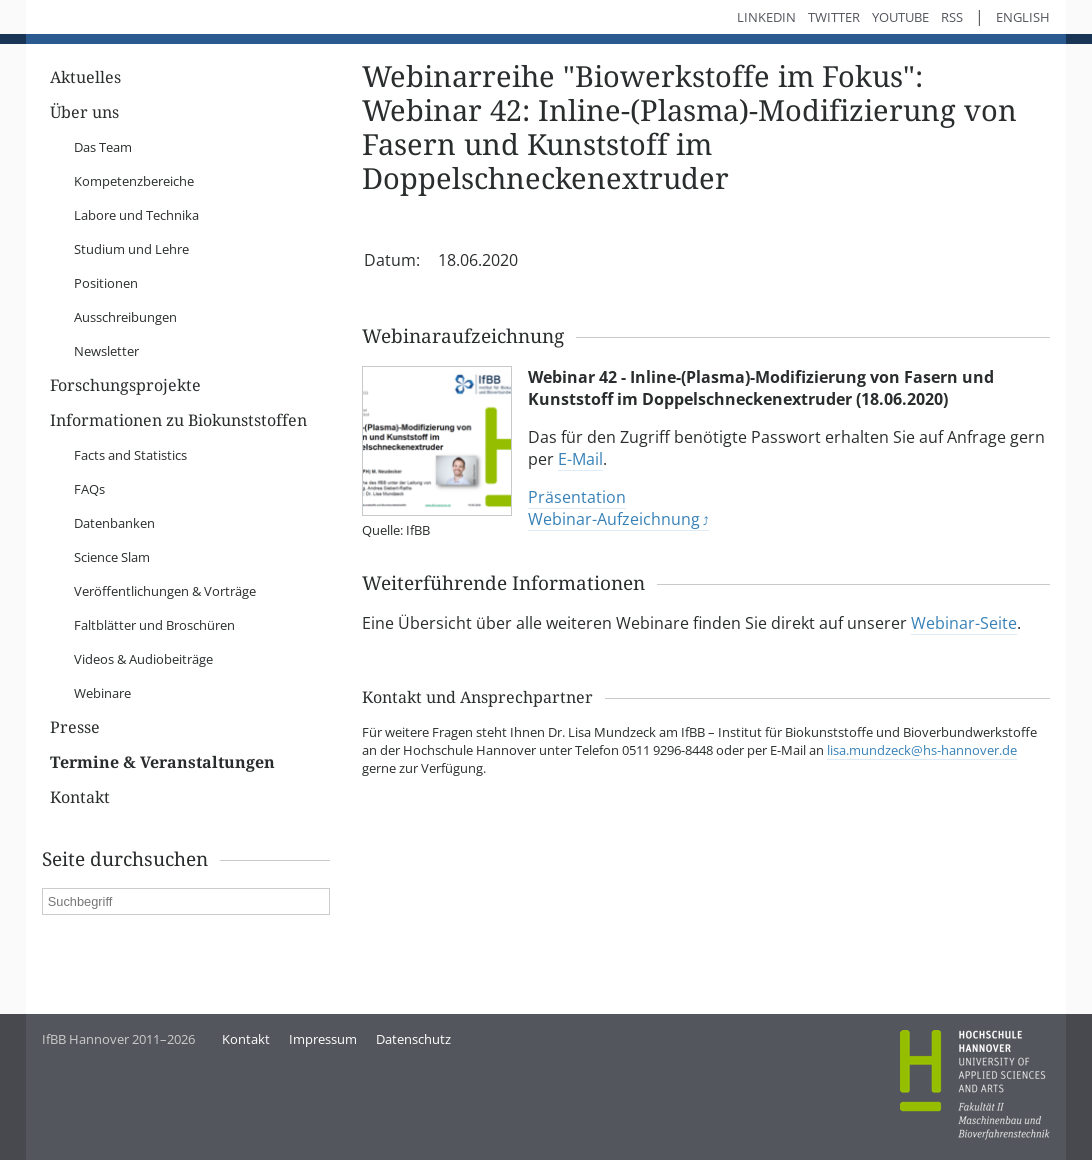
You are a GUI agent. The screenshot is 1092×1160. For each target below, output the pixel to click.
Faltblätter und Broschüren (154, 625)
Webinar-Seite (964, 623)
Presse (75, 727)
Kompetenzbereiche (134, 181)
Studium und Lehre (131, 249)
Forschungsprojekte (125, 385)
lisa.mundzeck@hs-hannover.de (922, 750)
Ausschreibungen (125, 317)
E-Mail (580, 459)
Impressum (323, 1039)
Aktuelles (85, 77)
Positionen (106, 283)
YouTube (900, 17)
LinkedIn (766, 17)
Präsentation (577, 497)
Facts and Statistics (130, 455)
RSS (952, 17)
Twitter (834, 17)
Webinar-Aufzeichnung (614, 519)
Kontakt (80, 797)
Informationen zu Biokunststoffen (178, 420)
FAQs (89, 489)
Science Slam (112, 557)
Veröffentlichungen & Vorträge (165, 591)
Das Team (103, 147)
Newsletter (106, 351)
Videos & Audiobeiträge (143, 659)
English (1023, 17)
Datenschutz (413, 1039)
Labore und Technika (136, 215)
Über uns (84, 112)
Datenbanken (114, 523)
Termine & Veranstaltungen (162, 762)
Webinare (102, 693)
